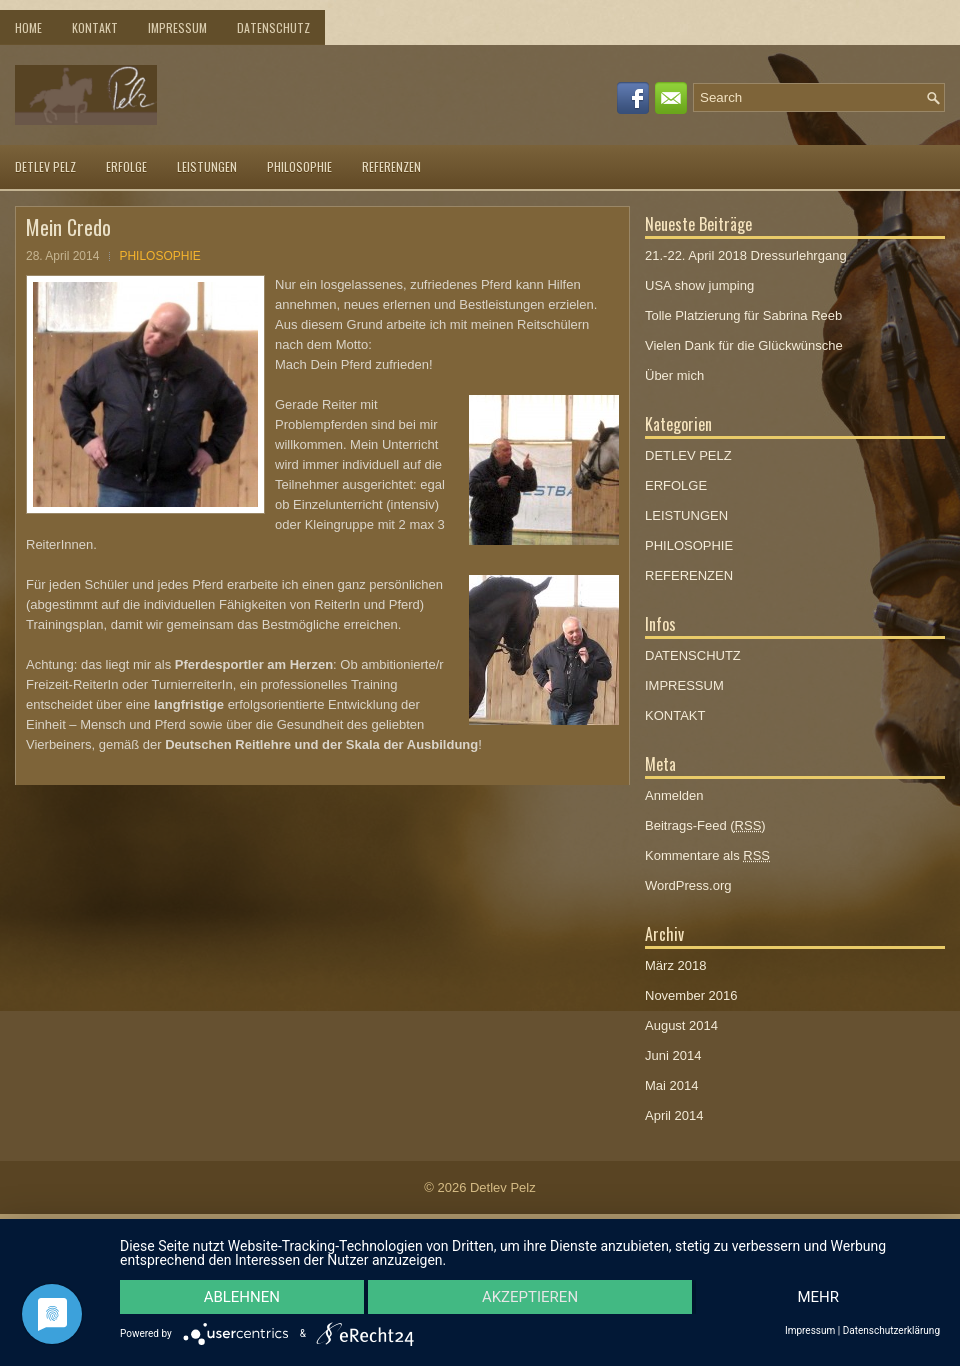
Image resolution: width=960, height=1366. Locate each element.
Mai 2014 (671, 1085)
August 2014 (681, 1025)
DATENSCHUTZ (273, 27)
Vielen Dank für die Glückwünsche (744, 345)
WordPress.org (688, 885)
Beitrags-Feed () (705, 825)
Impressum (810, 1331)
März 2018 (675, 965)
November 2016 (691, 995)
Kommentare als (707, 855)
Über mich (674, 375)
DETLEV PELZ (45, 166)
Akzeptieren (530, 1297)
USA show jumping (699, 285)
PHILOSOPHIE (299, 166)
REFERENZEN (391, 166)
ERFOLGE (126, 166)
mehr (818, 1297)
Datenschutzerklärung (891, 1331)
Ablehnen (242, 1297)
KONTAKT (95, 27)
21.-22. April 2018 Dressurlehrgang (746, 255)
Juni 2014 (673, 1055)
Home (28, 27)
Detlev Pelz (503, 1187)
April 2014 (674, 1115)
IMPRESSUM (177, 27)
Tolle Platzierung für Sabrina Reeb (743, 315)
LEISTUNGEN (207, 166)
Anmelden (674, 795)
